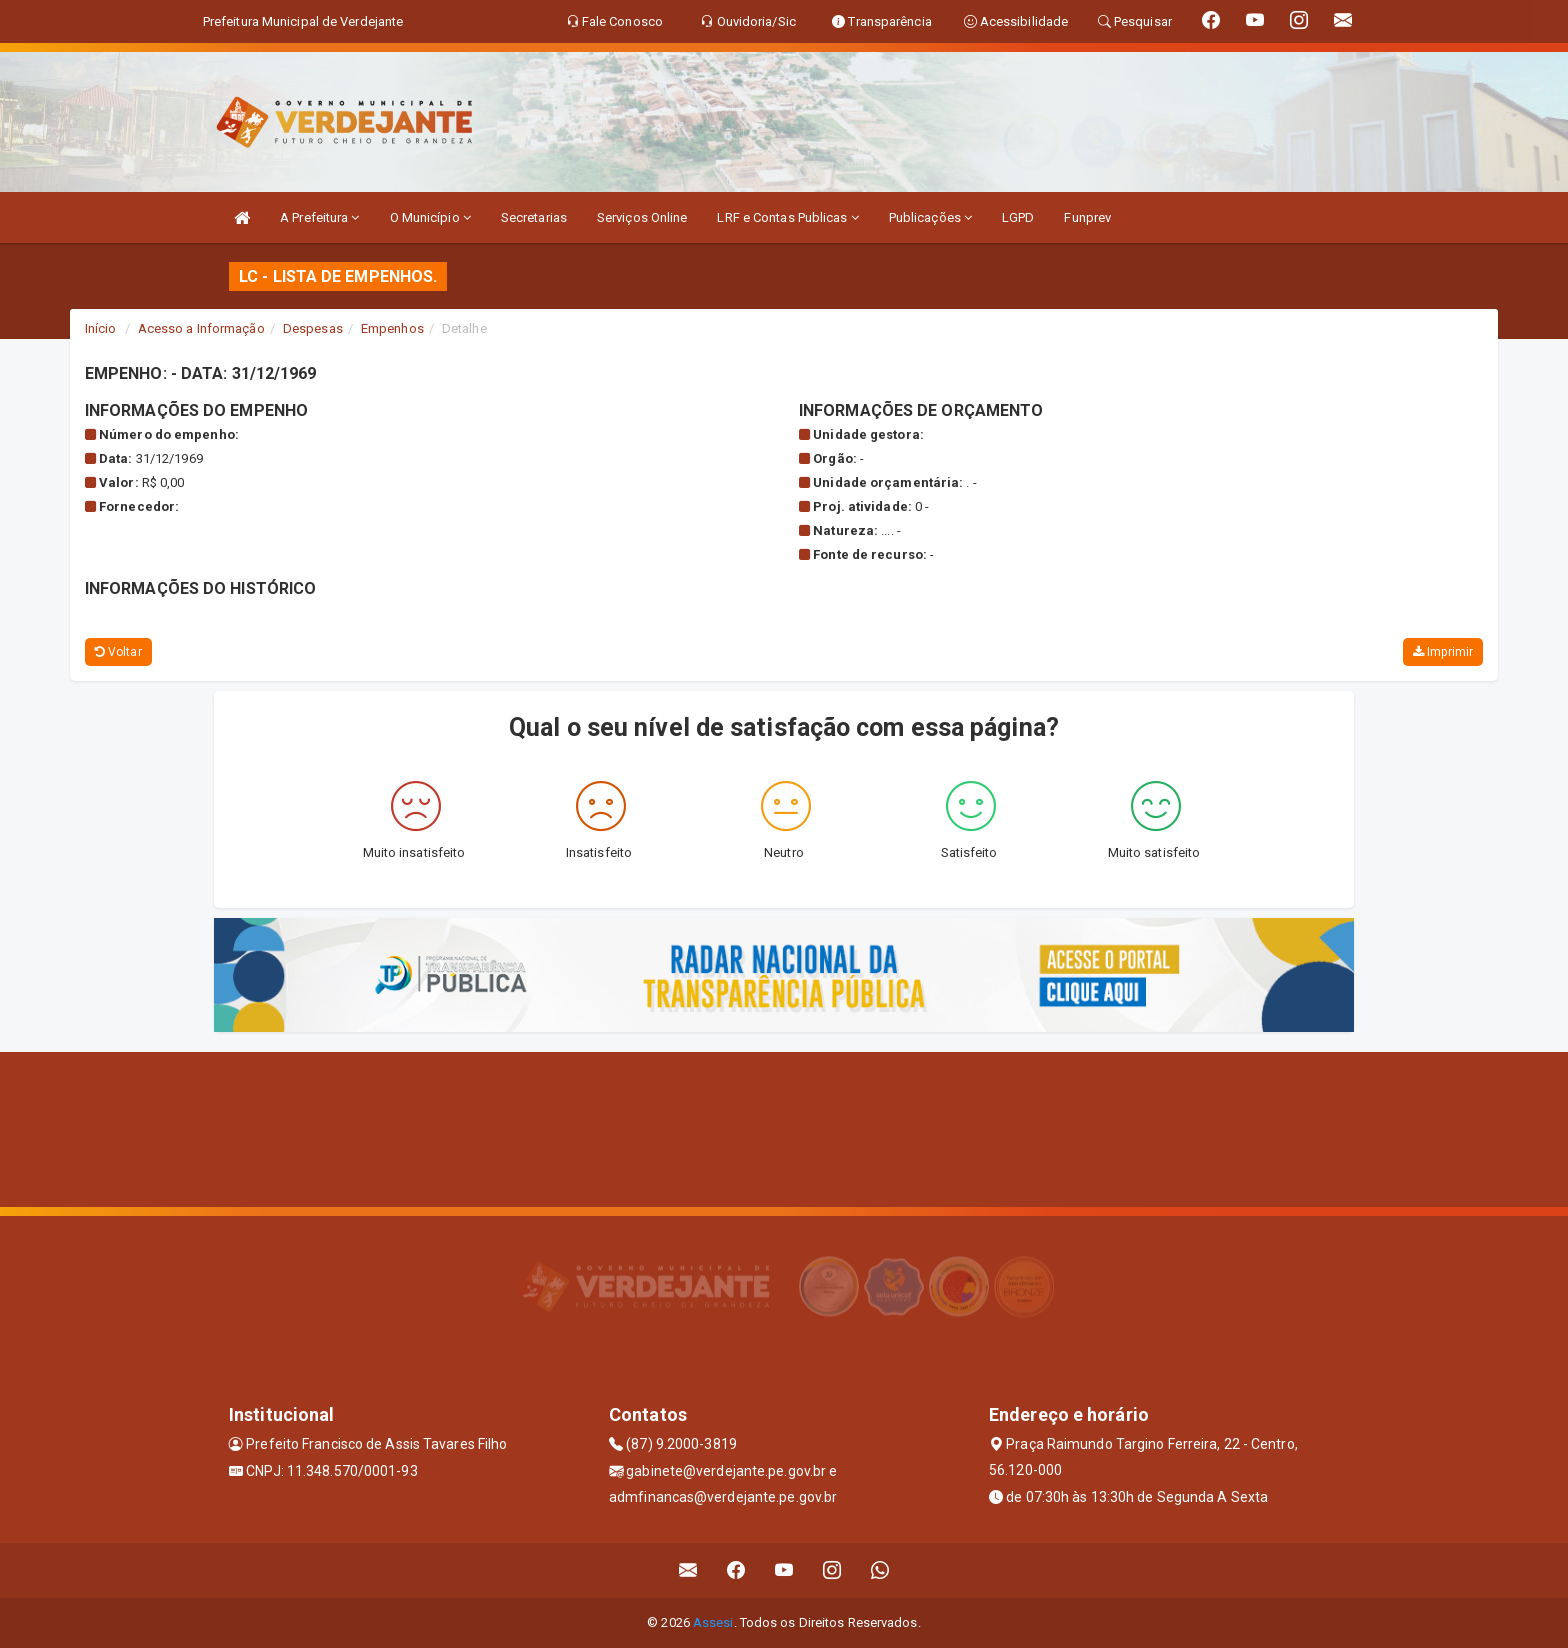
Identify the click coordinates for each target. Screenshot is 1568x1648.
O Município (430, 217)
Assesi (713, 1622)
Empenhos (392, 328)
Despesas (313, 328)
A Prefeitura (319, 217)
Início (101, 328)
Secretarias (534, 217)
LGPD (1018, 217)
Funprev (1087, 217)
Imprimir (1443, 652)
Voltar (118, 652)
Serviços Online (642, 217)
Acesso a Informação (201, 328)
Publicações (930, 217)
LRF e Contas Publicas (787, 217)
